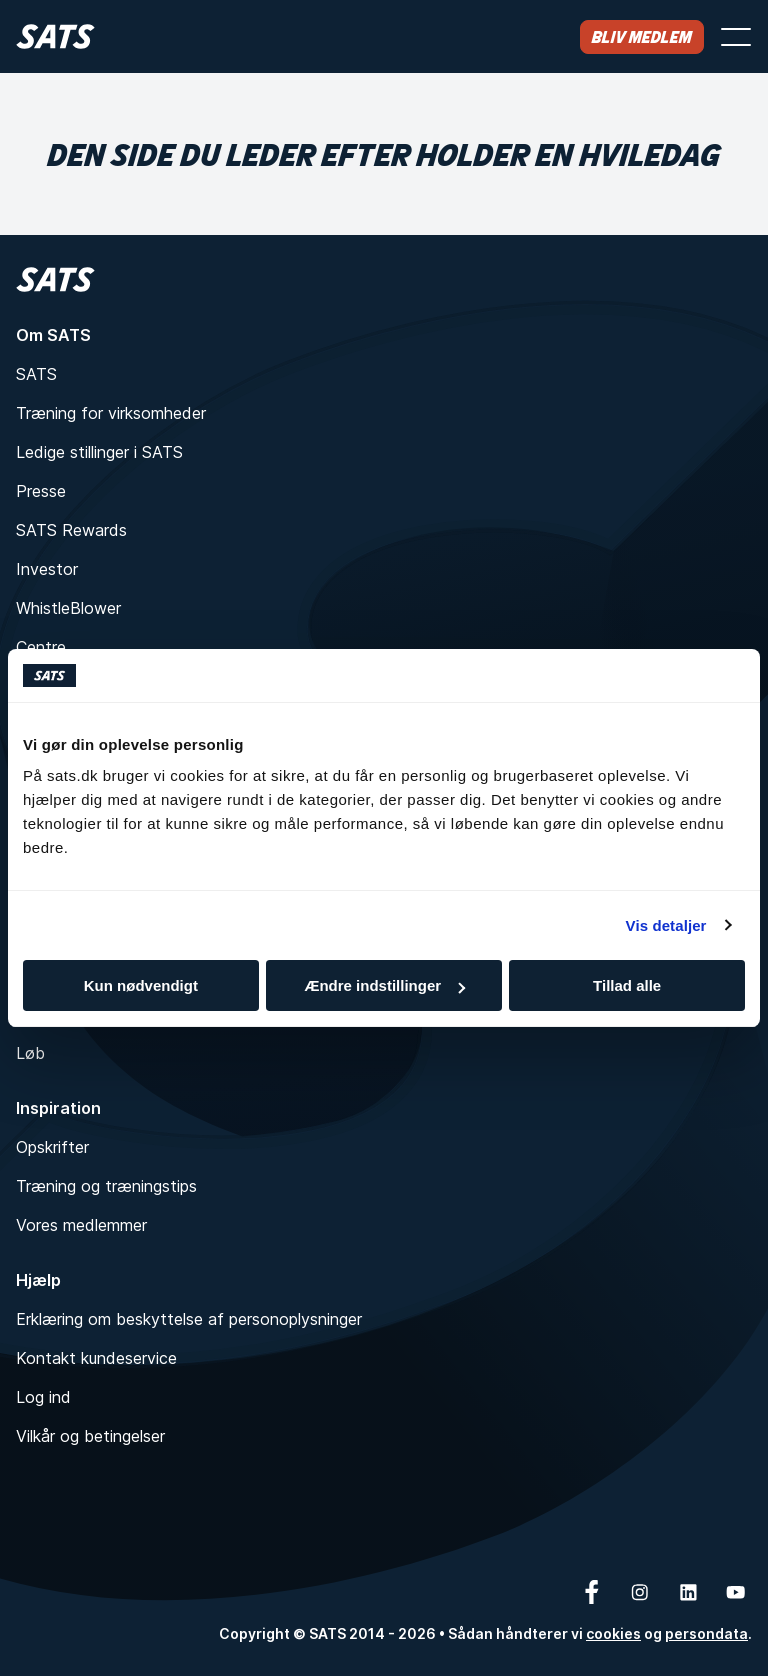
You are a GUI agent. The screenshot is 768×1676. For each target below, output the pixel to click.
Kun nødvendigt (141, 985)
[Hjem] (55, 36)
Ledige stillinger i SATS (99, 452)
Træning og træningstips (106, 1186)
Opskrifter (52, 1147)
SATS (36, 374)
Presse (41, 491)
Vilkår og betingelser (90, 1436)
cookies (613, 1633)
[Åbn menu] (736, 37)
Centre (41, 647)
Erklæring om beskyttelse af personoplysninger (189, 1319)
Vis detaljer (666, 925)
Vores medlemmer (81, 1225)
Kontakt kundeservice (96, 1358)
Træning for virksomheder (111, 413)
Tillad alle (627, 985)
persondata (706, 1633)
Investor (47, 569)
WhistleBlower (68, 608)
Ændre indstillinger (384, 985)
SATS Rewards (71, 530)
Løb (30, 1053)
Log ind (43, 1397)
